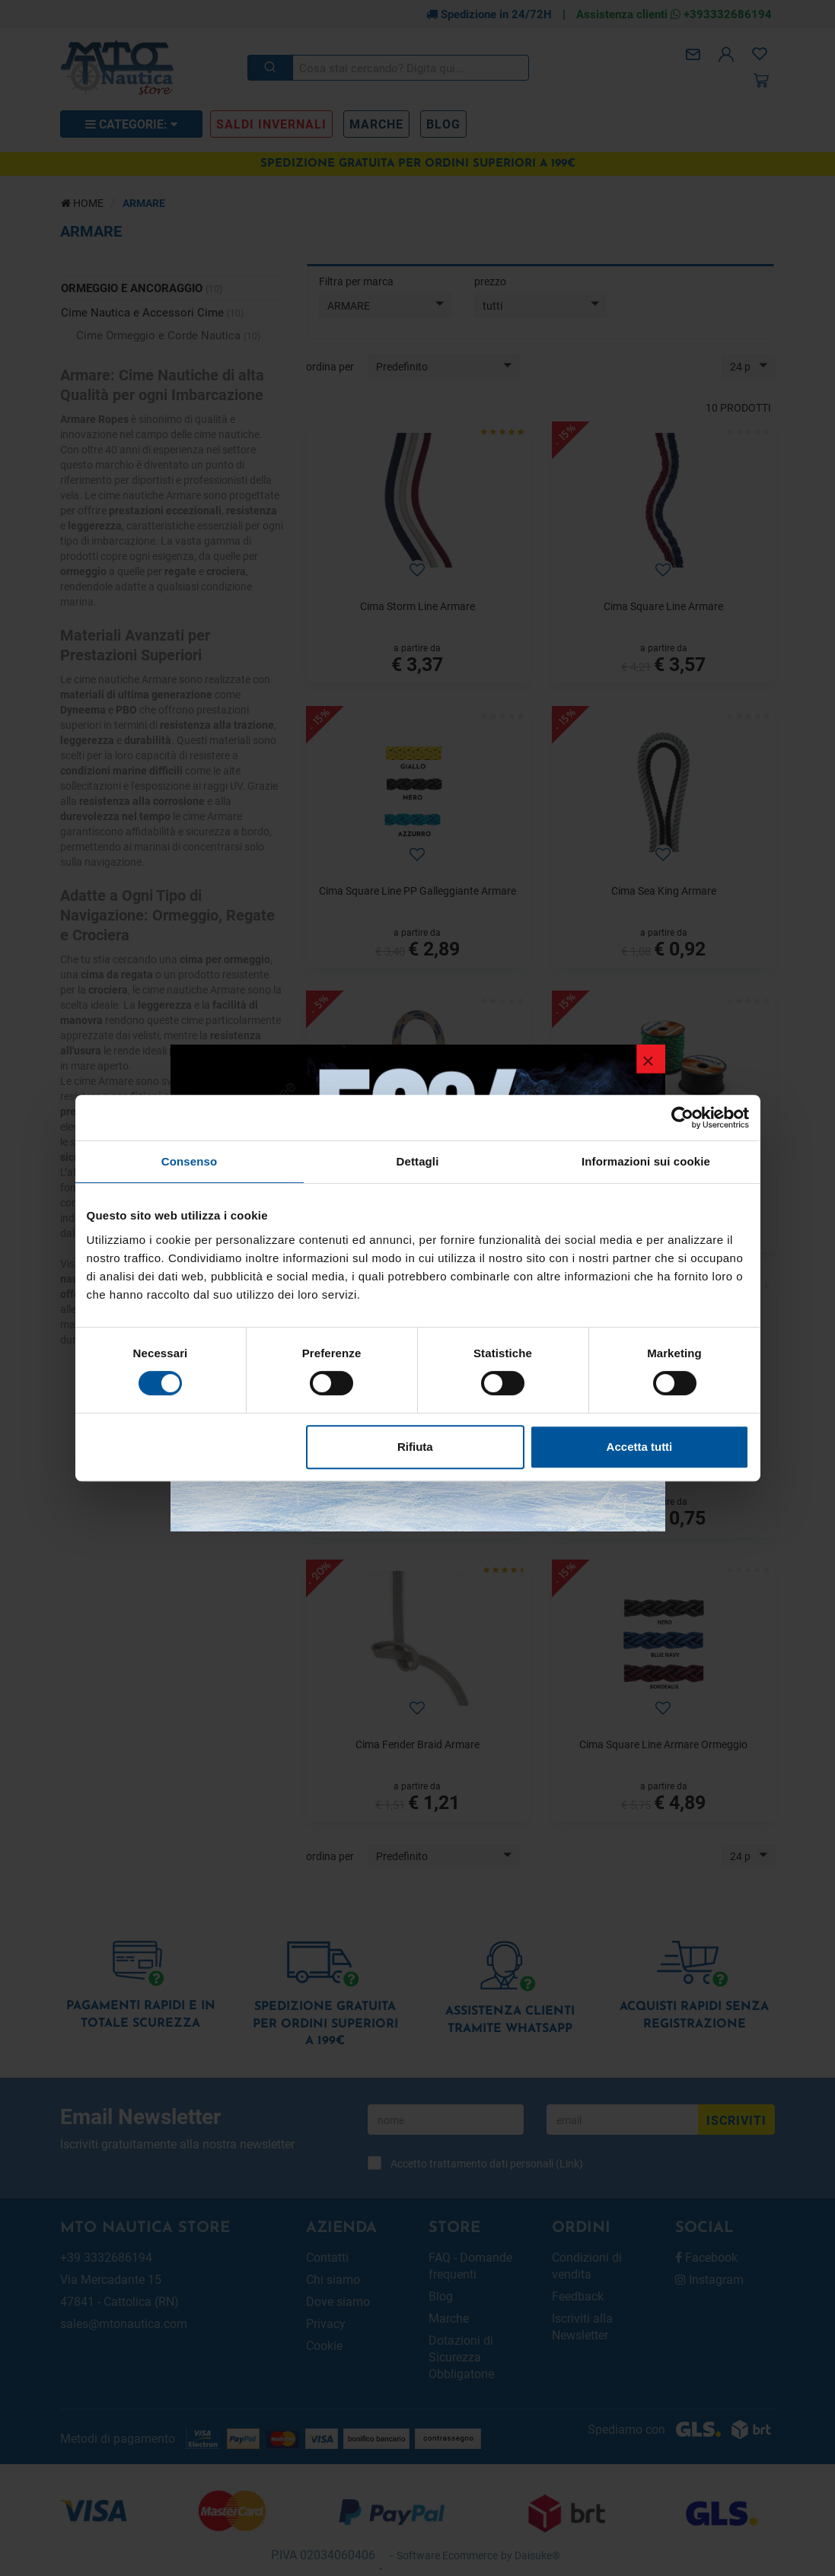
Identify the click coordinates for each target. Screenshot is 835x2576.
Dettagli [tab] (418, 1161)
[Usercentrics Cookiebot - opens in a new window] (682, 1117)
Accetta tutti (640, 1446)
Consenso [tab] (189, 1161)
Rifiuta (415, 1446)
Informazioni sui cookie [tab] (646, 1161)
